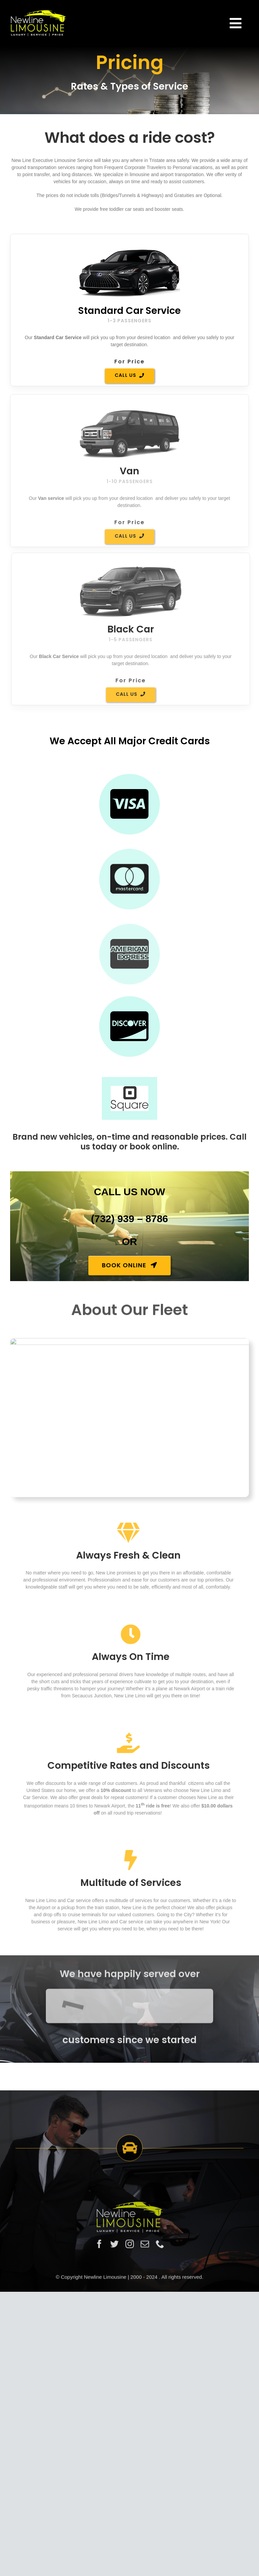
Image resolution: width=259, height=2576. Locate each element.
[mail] (145, 2477)
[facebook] (99, 2477)
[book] (129, 1378)
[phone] (160, 2477)
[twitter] (114, 2477)
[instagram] (129, 2477)
